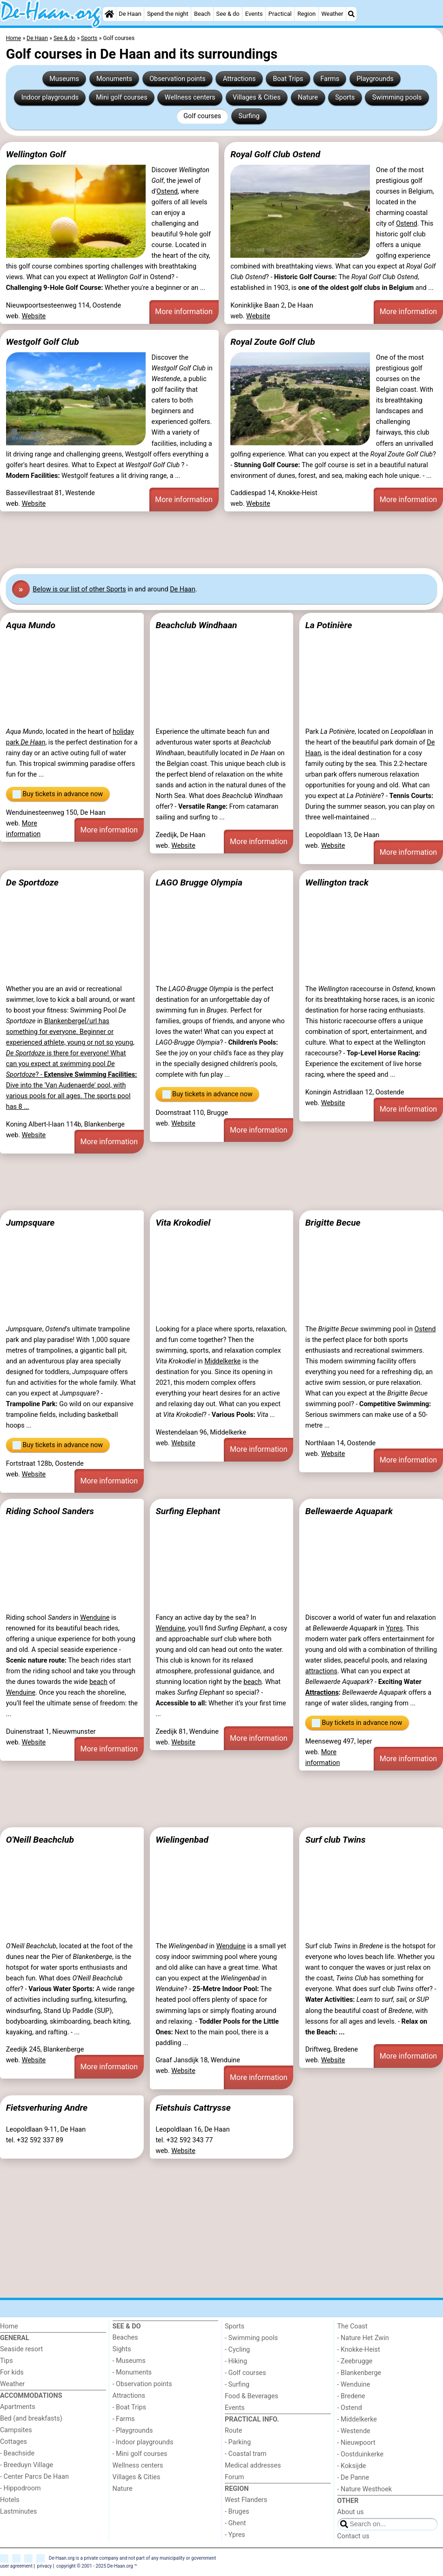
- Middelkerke (357, 2419)
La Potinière (328, 625)
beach (98, 1682)
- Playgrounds (133, 2431)
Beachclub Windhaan (196, 625)
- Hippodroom (20, 2488)
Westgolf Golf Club (42, 341)
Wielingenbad (181, 1839)
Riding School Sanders (50, 1511)
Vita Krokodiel (182, 1222)
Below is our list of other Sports (79, 589)
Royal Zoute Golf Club (272, 341)
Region (306, 13)
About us (350, 2512)
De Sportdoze (32, 882)
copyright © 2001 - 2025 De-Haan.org (94, 2566)
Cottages (13, 2442)
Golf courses (202, 116)
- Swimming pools (251, 2338)
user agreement (16, 2566)
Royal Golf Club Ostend (275, 154)
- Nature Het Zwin (363, 2338)
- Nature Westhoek (364, 2489)
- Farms (124, 2419)
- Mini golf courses (140, 2454)
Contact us (353, 2536)
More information (183, 311)
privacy (44, 2566)
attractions (321, 1671)
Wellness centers (190, 97)
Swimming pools (397, 97)
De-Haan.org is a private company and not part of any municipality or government (132, 2558)
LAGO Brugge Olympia (198, 882)
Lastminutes (18, 2512)
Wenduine (94, 1618)
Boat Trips (288, 79)
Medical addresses (253, 2465)
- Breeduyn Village (26, 2465)
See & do (228, 13)
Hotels (10, 2500)
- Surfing (237, 2384)
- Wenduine (353, 2384)
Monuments (114, 79)
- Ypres (235, 2535)
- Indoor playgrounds (143, 2442)
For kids (12, 2372)
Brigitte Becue (333, 1222)
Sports (345, 97)
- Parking (238, 2442)
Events (254, 13)
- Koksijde (351, 2466)
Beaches (125, 2337)
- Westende (353, 2431)
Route (233, 2431)
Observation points (177, 79)
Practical (280, 13)
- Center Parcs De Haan (34, 2477)
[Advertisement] (221, 538)
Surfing (248, 116)
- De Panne (353, 2478)
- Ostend (349, 2408)
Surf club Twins (335, 1839)
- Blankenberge (359, 2373)
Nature (308, 97)
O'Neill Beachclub (40, 1839)
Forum (234, 2477)
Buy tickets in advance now (58, 794)
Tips (6, 2361)
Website (34, 316)
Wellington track (337, 882)
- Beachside (17, 2453)
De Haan (130, 13)
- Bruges (237, 2512)
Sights (122, 2349)
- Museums (129, 2361)
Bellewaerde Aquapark (349, 1511)
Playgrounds (374, 79)
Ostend (167, 191)
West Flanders (246, 2500)
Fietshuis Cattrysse (192, 2107)
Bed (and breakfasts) (31, 2418)
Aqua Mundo (30, 625)
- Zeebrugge (355, 2361)
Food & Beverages (251, 2396)
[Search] (351, 14)
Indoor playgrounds (50, 97)
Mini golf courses (121, 97)
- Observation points (142, 2384)
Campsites (16, 2430)
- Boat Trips (130, 2407)
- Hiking (236, 2361)
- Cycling (237, 2350)
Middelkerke (222, 1361)
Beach (202, 13)
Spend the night (167, 13)
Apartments (17, 2407)
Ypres (394, 1628)
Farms (330, 79)
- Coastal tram (246, 2454)
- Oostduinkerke (360, 2454)
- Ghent (235, 2523)
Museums (64, 79)
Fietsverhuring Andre (46, 2107)
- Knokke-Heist (358, 2350)
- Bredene (351, 2396)
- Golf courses (245, 2373)
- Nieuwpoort (356, 2443)
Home (9, 2326)
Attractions (239, 79)
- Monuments (132, 2372)
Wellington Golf (36, 154)
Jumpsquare (30, 1222)
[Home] (109, 14)
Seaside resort (21, 2349)
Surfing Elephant (187, 1511)
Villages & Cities (257, 97)
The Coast (352, 2326)
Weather (332, 13)
